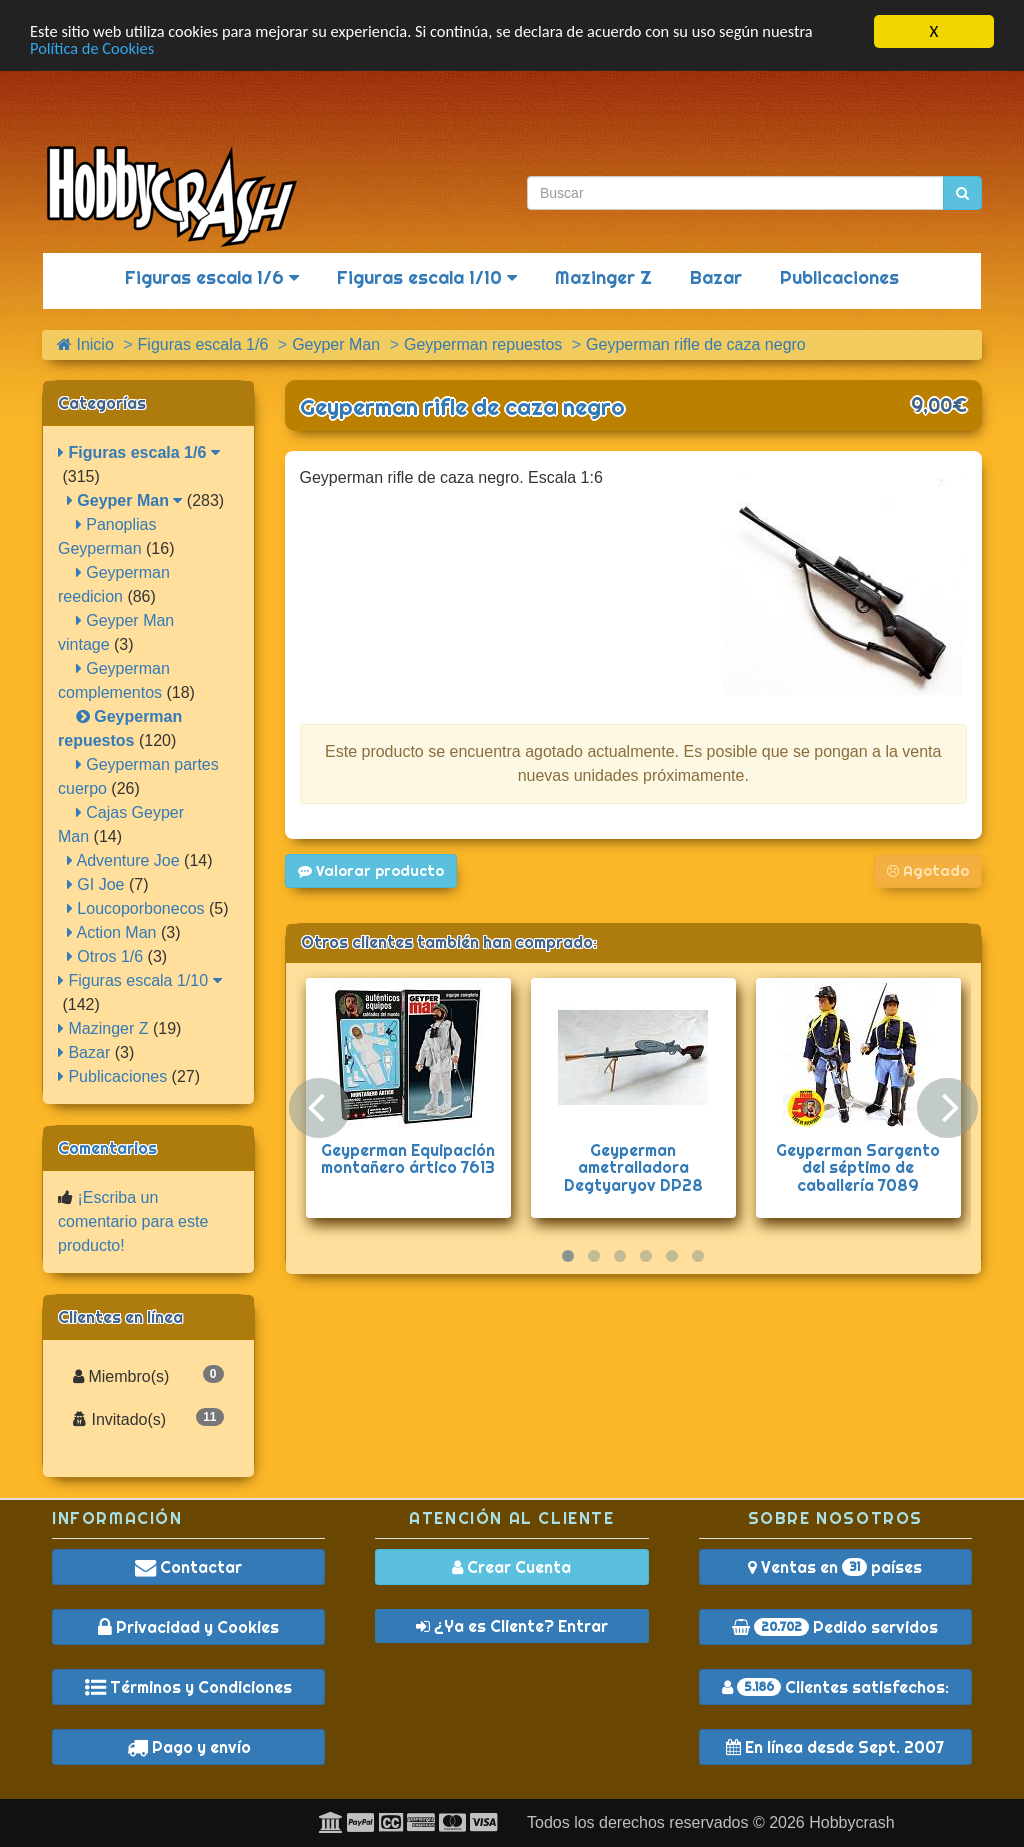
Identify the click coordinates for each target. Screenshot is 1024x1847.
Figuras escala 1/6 (212, 277)
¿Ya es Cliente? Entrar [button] (512, 1626)
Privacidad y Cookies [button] (188, 1627)
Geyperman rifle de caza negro (462, 407)
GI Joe (96, 884)
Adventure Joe (123, 860)
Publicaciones (839, 277)
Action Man (112, 932)
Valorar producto (371, 871)
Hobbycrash (851, 1822)
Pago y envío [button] (189, 1747)
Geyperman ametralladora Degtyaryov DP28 (633, 1167)
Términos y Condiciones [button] (188, 1687)
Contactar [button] (188, 1567)
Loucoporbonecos (136, 908)
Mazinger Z (603, 277)
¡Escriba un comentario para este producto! (133, 1221)
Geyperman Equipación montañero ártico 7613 (408, 1159)
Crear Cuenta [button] (511, 1567)
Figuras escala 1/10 (427, 277)
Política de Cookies (94, 49)
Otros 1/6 (105, 956)
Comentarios (107, 1148)
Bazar (716, 277)
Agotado (928, 871)
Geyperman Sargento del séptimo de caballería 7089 (858, 1167)
